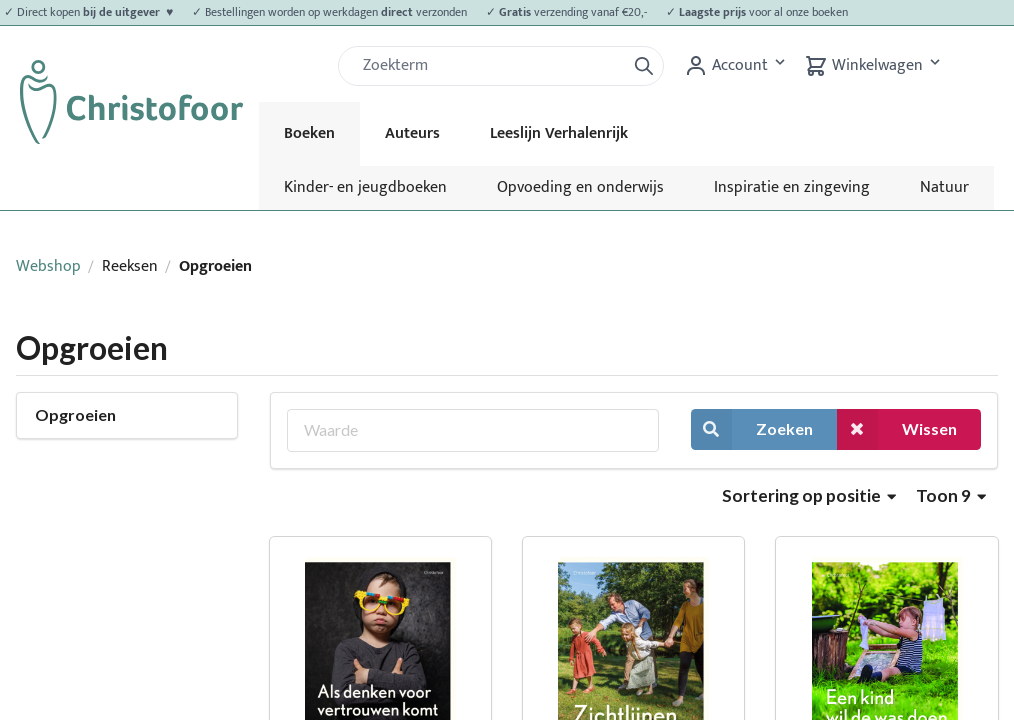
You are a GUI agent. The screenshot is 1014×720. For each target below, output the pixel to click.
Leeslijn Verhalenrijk (559, 133)
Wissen (897, 429)
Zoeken (752, 429)
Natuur (944, 187)
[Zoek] (490, 66)
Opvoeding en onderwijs (580, 187)
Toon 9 (951, 495)
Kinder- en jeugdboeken (365, 187)
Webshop (48, 266)
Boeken (309, 133)
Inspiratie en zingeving (792, 187)
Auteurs (412, 133)
